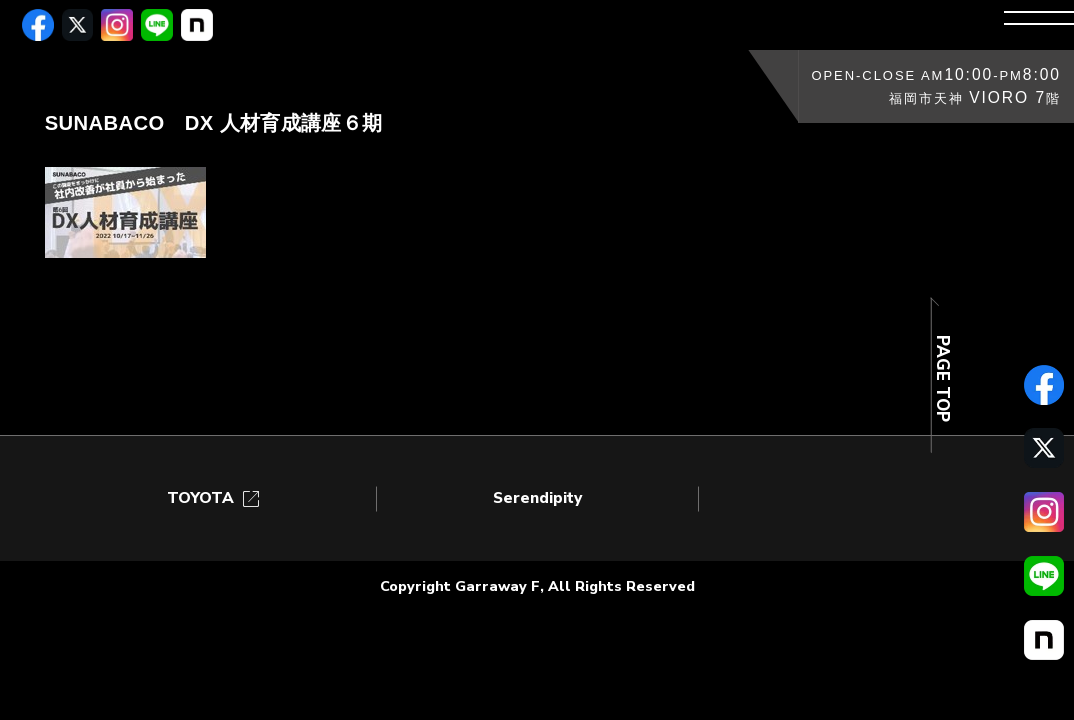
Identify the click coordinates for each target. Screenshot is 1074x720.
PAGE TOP (942, 378)
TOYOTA (215, 498)
